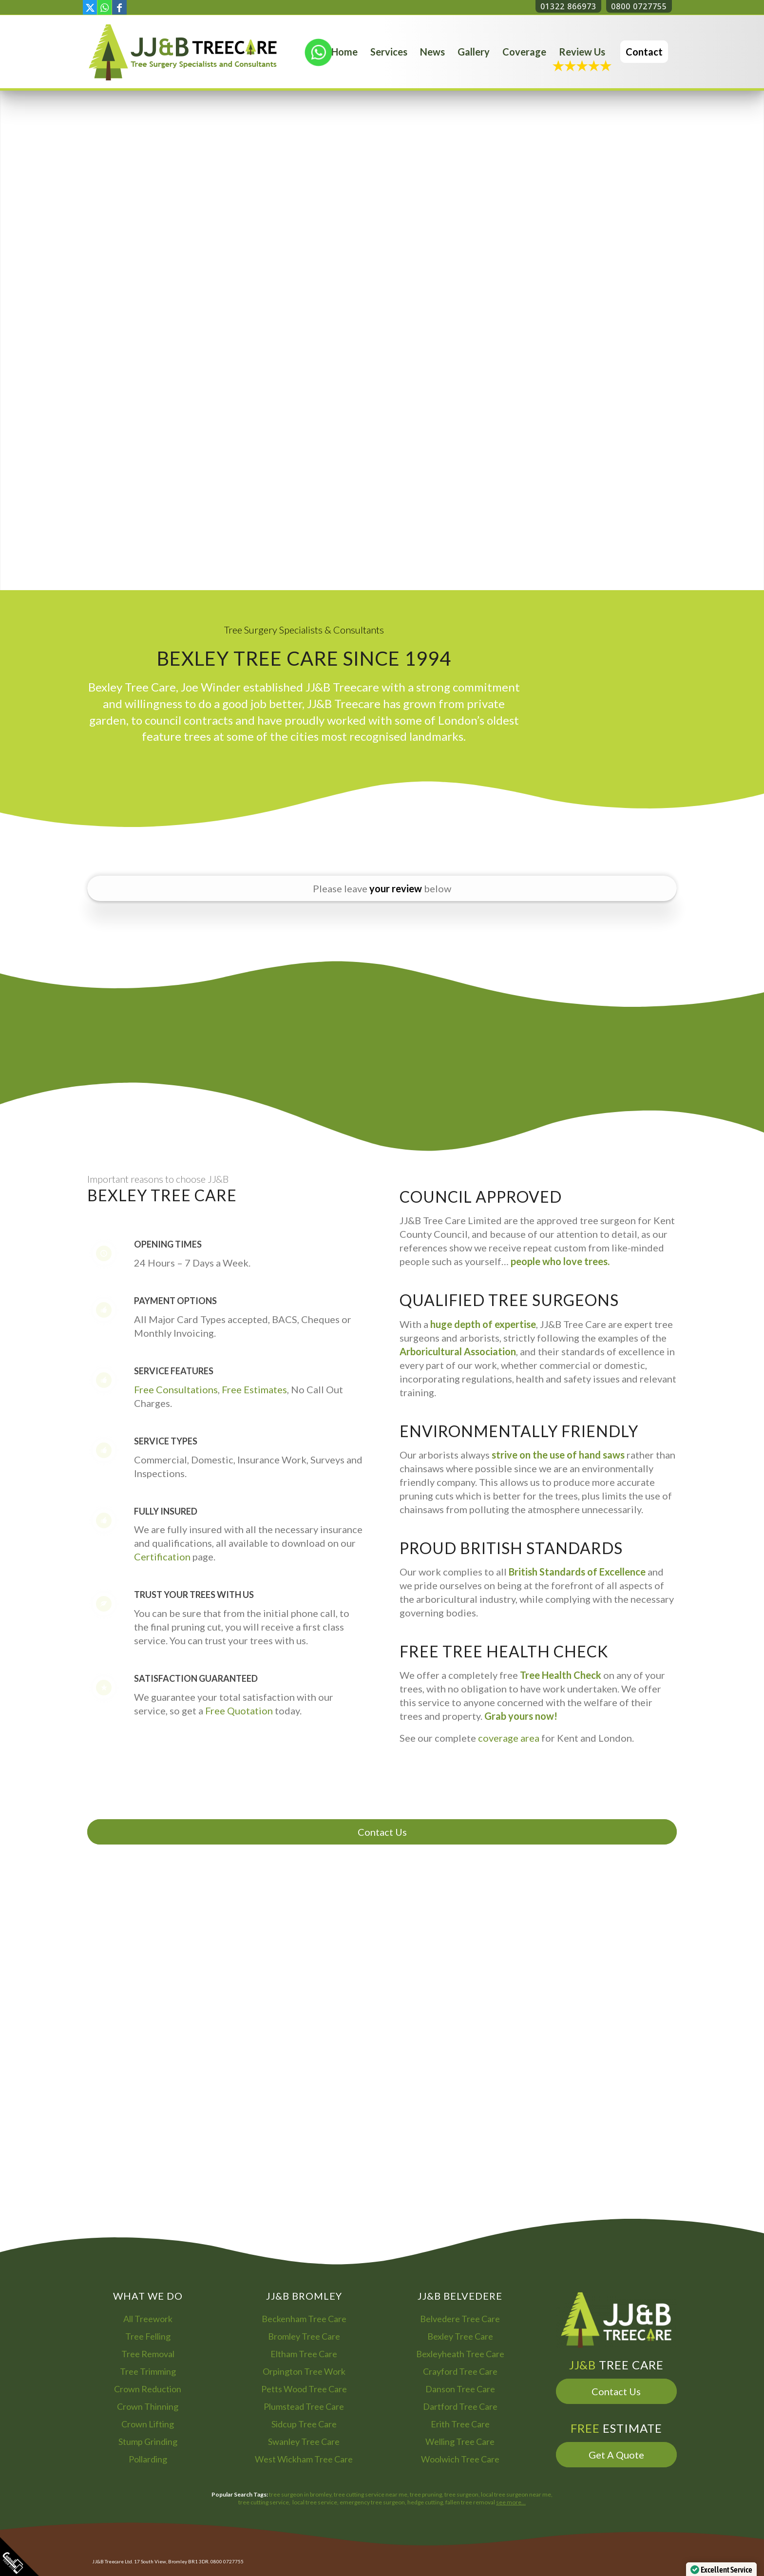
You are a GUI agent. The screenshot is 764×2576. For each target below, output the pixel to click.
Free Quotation (239, 1710)
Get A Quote (616, 2455)
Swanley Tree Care (304, 2441)
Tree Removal (147, 2353)
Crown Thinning (147, 2406)
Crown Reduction (147, 2389)
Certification (162, 1556)
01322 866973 (568, 6)
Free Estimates (254, 1389)
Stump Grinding (147, 2441)
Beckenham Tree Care (304, 2318)
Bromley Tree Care (304, 2336)
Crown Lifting (147, 2424)
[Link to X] (90, 7)
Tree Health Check (560, 1675)
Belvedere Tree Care (460, 2318)
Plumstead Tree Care (304, 2406)
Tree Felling (148, 2336)
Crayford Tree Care (460, 2371)
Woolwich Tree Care (460, 2459)
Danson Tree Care (460, 2389)
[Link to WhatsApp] (104, 7)
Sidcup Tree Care (304, 2424)
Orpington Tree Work (304, 2371)
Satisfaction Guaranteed (196, 1678)
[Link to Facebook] (119, 7)
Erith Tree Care (460, 2424)
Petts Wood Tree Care (304, 2389)
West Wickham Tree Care (304, 2459)
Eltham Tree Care (303, 2353)
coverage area (508, 1738)
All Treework (147, 2318)
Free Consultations (176, 1389)
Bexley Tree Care (460, 2336)
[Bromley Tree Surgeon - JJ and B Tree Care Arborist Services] (182, 51)
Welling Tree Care (460, 2441)
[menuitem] (344, 51)
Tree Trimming (148, 2371)
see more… (511, 2502)
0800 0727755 (639, 6)
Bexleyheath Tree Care (460, 2353)
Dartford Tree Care (460, 2406)
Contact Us (382, 1832)
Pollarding (148, 2459)
